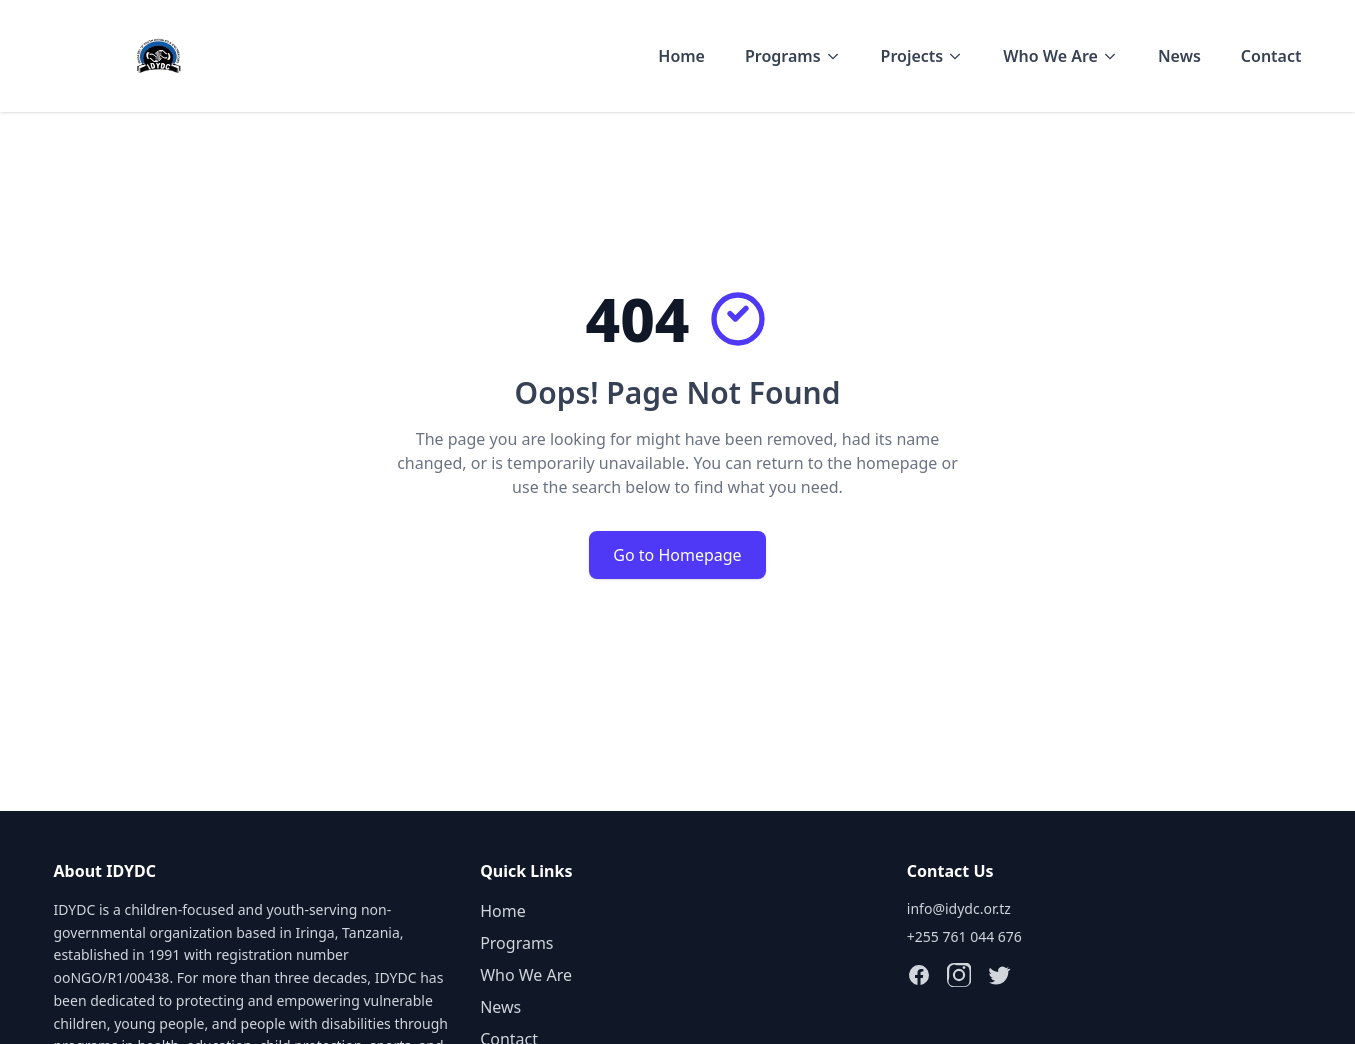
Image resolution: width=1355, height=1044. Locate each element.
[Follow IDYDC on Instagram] (959, 975)
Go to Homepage (677, 555)
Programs (793, 56)
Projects (922, 56)
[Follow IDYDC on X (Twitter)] (999, 975)
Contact (1271, 56)
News (1179, 56)
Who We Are (1060, 56)
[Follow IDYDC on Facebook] (919, 975)
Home (681, 56)
